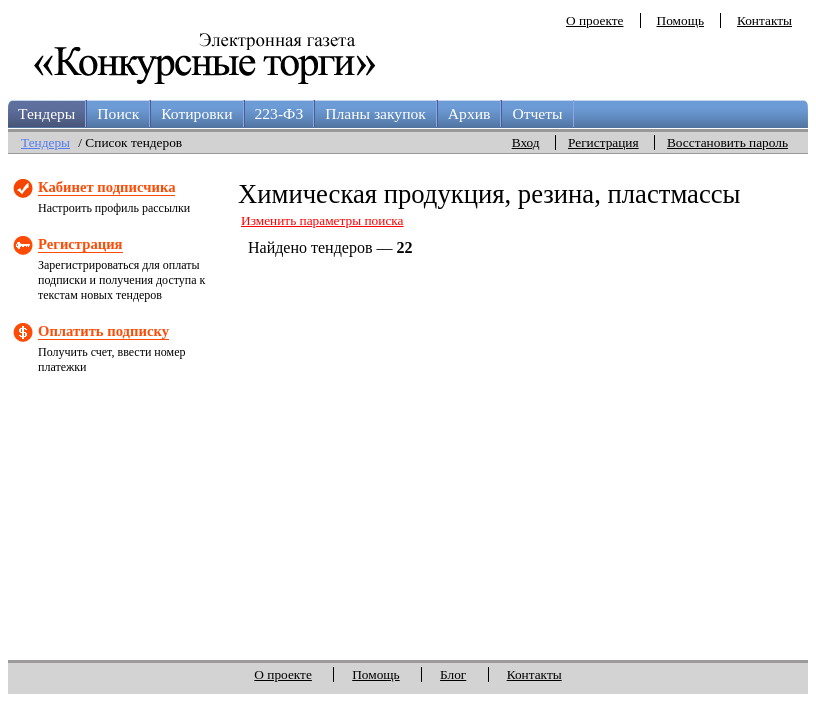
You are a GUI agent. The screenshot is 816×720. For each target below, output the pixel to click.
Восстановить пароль (727, 142)
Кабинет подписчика (106, 187)
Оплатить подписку (103, 331)
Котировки (196, 113)
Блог (453, 674)
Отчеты (537, 113)
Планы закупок (375, 113)
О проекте (595, 20)
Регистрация (603, 142)
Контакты (764, 20)
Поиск (118, 113)
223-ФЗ (279, 113)
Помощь (680, 20)
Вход (526, 142)
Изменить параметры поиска (322, 220)
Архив (469, 113)
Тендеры (46, 113)
